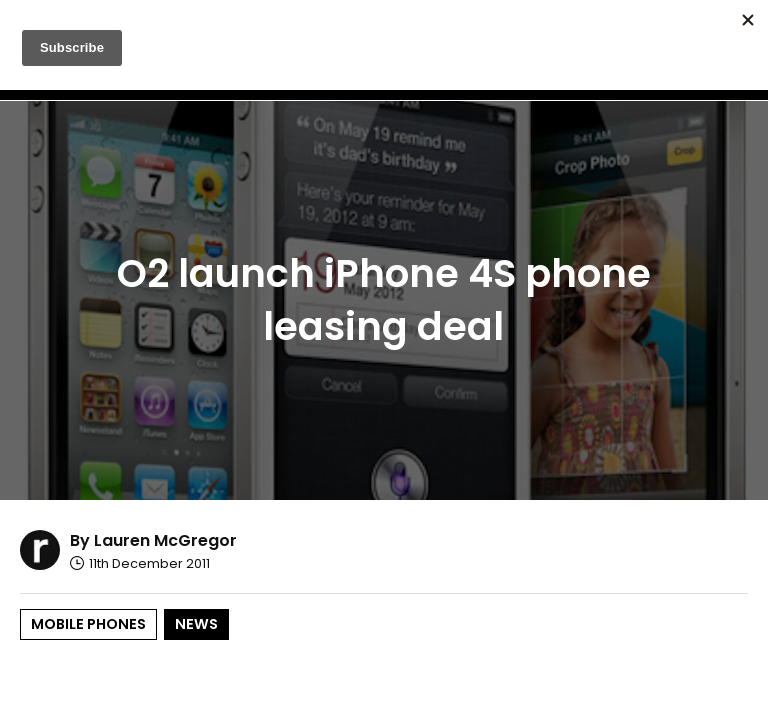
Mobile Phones (88, 624)
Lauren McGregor (165, 540)
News (196, 624)
